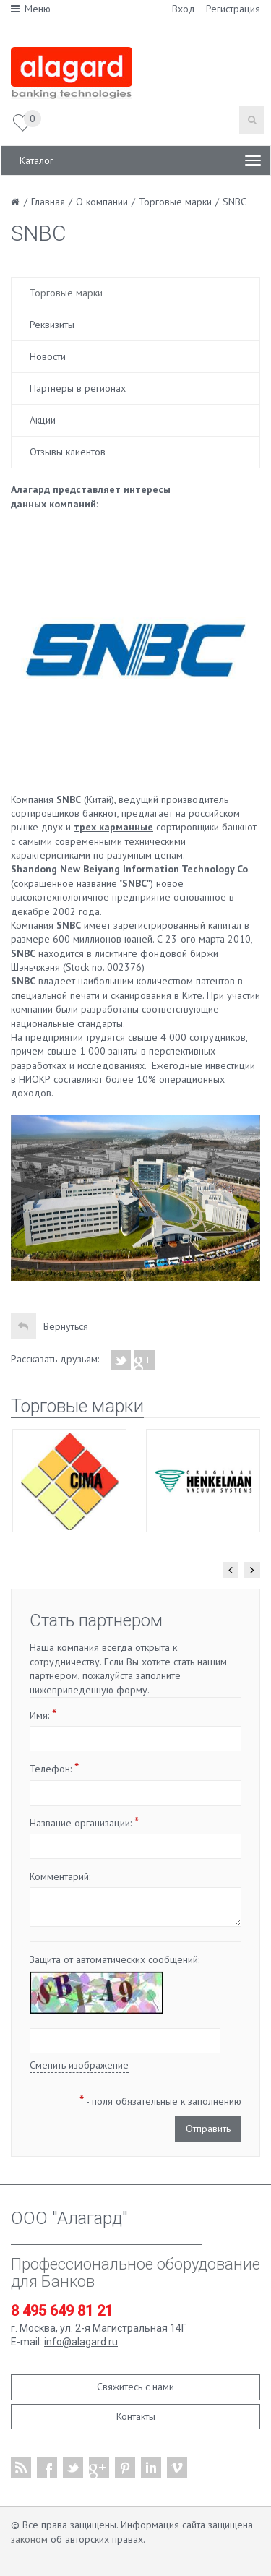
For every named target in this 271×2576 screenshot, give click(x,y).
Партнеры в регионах (78, 388)
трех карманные (113, 826)
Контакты (135, 2416)
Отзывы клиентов (68, 451)
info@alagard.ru (81, 2342)
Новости (48, 356)
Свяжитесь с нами (135, 2386)
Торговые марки (66, 292)
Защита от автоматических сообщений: (114, 1959)
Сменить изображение (79, 2064)
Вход (183, 8)
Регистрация (233, 8)
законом (29, 2539)
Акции (43, 419)
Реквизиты (52, 324)
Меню (31, 8)
